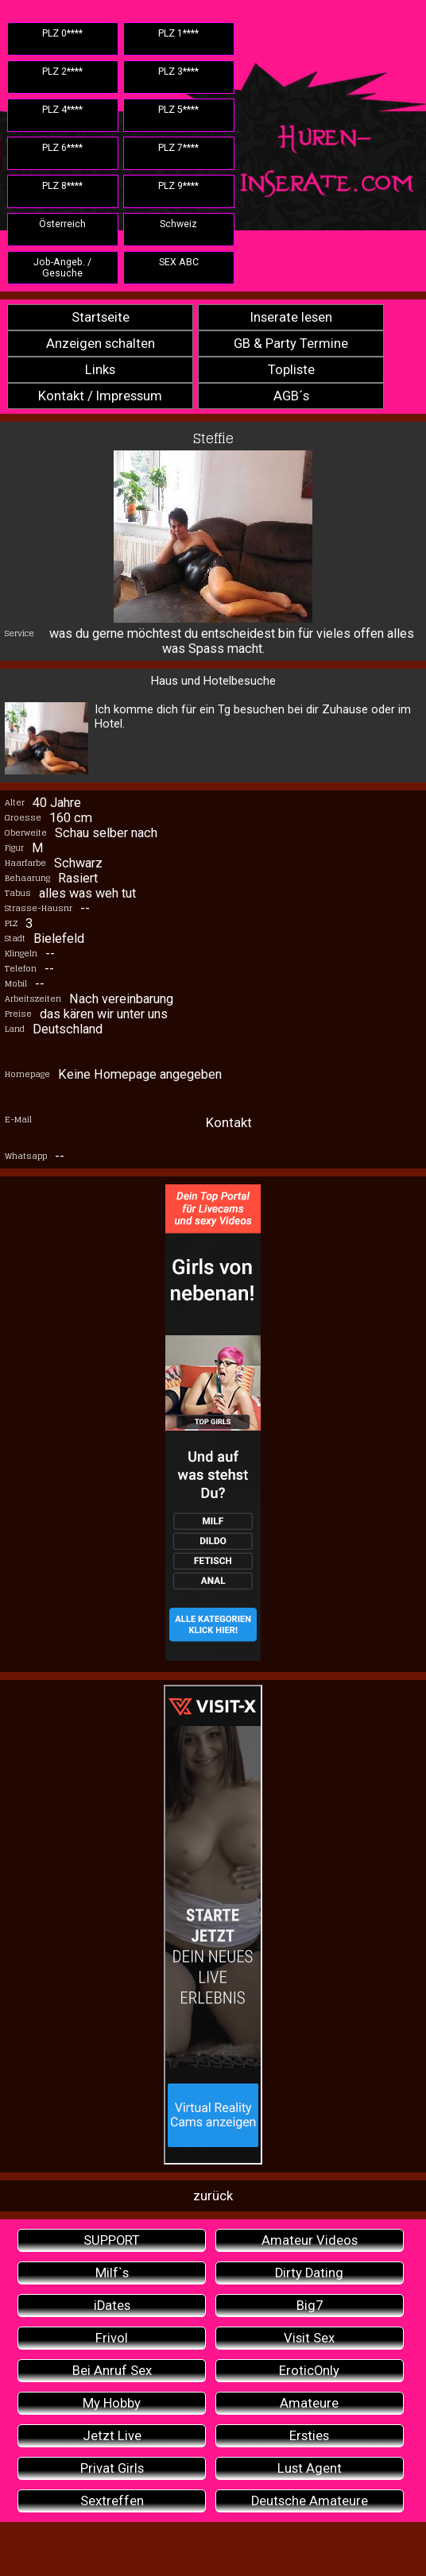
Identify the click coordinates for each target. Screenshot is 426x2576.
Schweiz (178, 224)
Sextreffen (112, 2500)
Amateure (309, 2403)
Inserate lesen (291, 317)
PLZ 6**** (62, 147)
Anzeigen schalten (100, 343)
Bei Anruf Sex (112, 2370)
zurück (213, 2195)
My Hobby (112, 2403)
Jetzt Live (112, 2435)
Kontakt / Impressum (100, 396)
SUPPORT (111, 2240)
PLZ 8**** (62, 185)
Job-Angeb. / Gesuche (62, 268)
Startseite (101, 317)
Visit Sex (309, 2338)
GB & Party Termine (291, 343)
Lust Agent (309, 2468)
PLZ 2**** (62, 71)
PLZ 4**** (62, 109)
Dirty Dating (309, 2273)
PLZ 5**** (178, 109)
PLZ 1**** (178, 33)
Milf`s (112, 2273)
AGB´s (291, 396)
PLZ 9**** (178, 185)
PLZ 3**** (178, 71)
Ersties (309, 2435)
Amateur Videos (309, 2240)
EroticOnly (309, 2370)
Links (100, 369)
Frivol (111, 2338)
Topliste (291, 369)
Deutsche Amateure (309, 2500)
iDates (112, 2305)
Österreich (62, 224)
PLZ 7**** (178, 147)
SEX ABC (179, 262)
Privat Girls (112, 2468)
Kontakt (229, 1122)
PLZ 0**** (62, 33)
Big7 (309, 2305)
